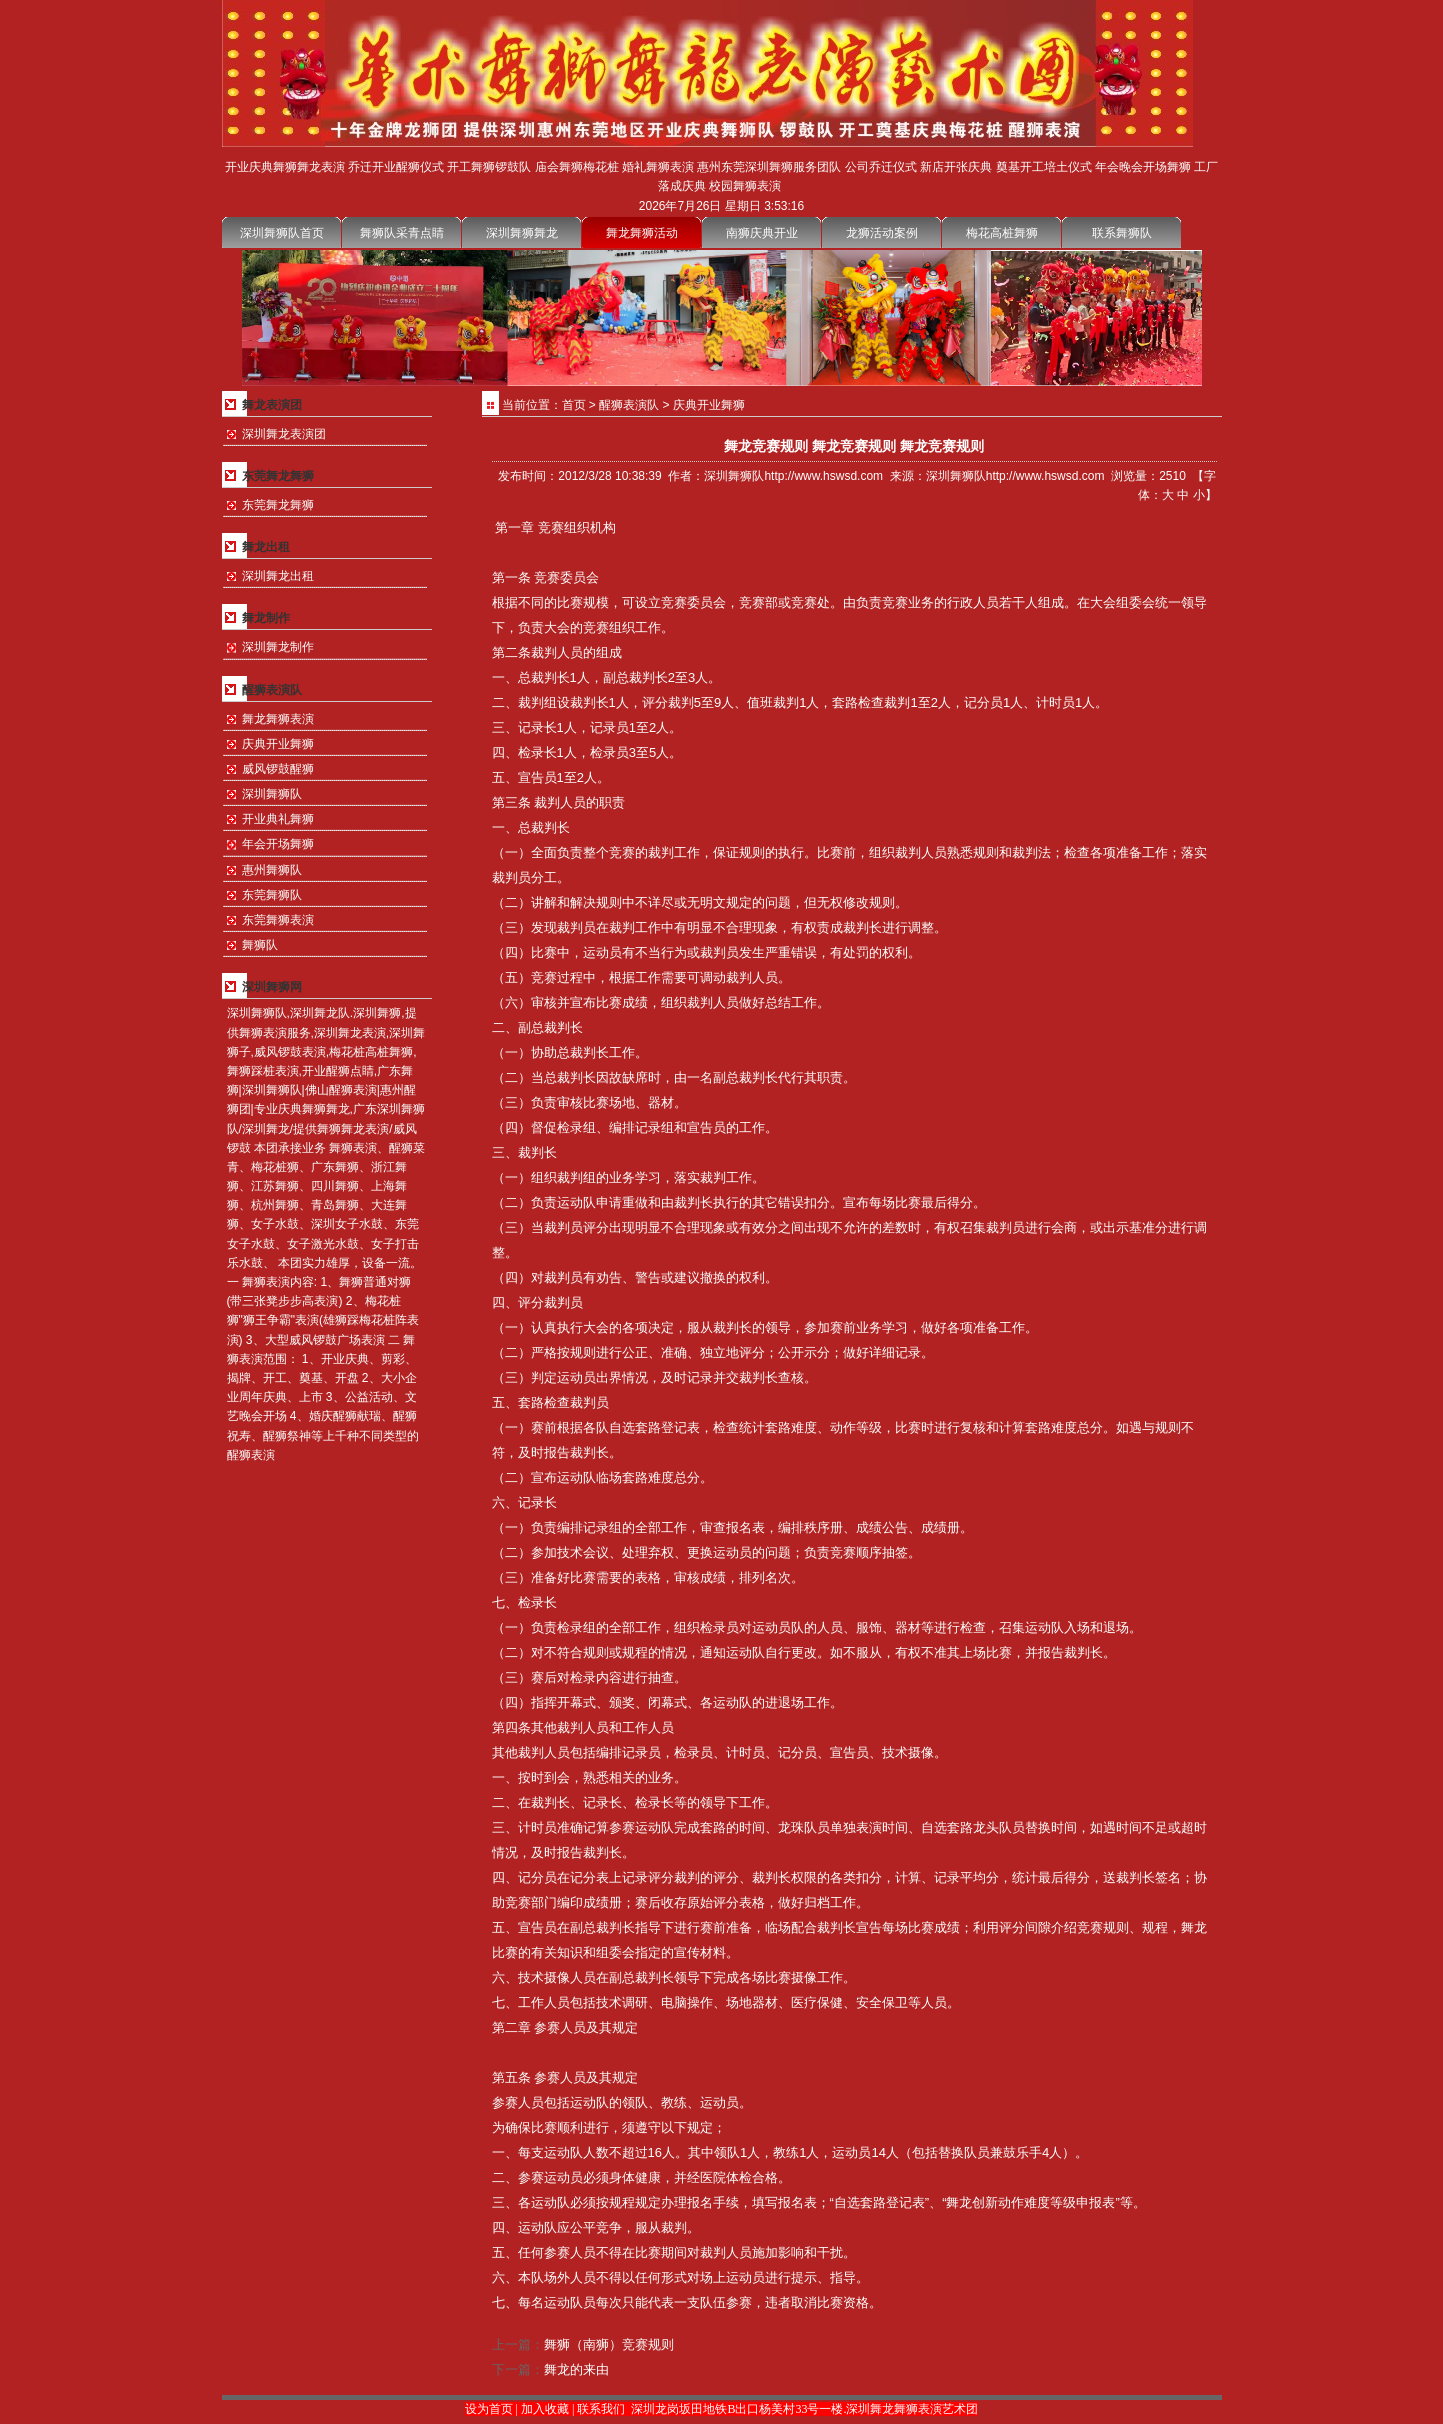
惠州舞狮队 (272, 870)
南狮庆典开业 (762, 233)
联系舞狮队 (1122, 233)
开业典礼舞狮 (278, 819)
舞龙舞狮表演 (278, 719)
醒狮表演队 (629, 405)
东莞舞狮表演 (278, 920)
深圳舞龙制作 (278, 647)
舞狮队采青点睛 (402, 233)
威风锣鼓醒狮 (278, 769)
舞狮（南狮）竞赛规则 (609, 2344)
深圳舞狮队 (272, 794)
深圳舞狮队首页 (282, 233)
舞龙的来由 (576, 2369)
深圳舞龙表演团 (284, 434)
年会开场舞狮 (278, 844)
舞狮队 (260, 945)
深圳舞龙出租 (278, 576)
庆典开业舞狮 (278, 744)
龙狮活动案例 (882, 233)
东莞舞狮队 (272, 895)
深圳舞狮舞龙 (522, 233)
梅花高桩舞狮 (1002, 233)
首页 (574, 405)
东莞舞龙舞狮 (278, 505)
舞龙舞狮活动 (642, 233)
